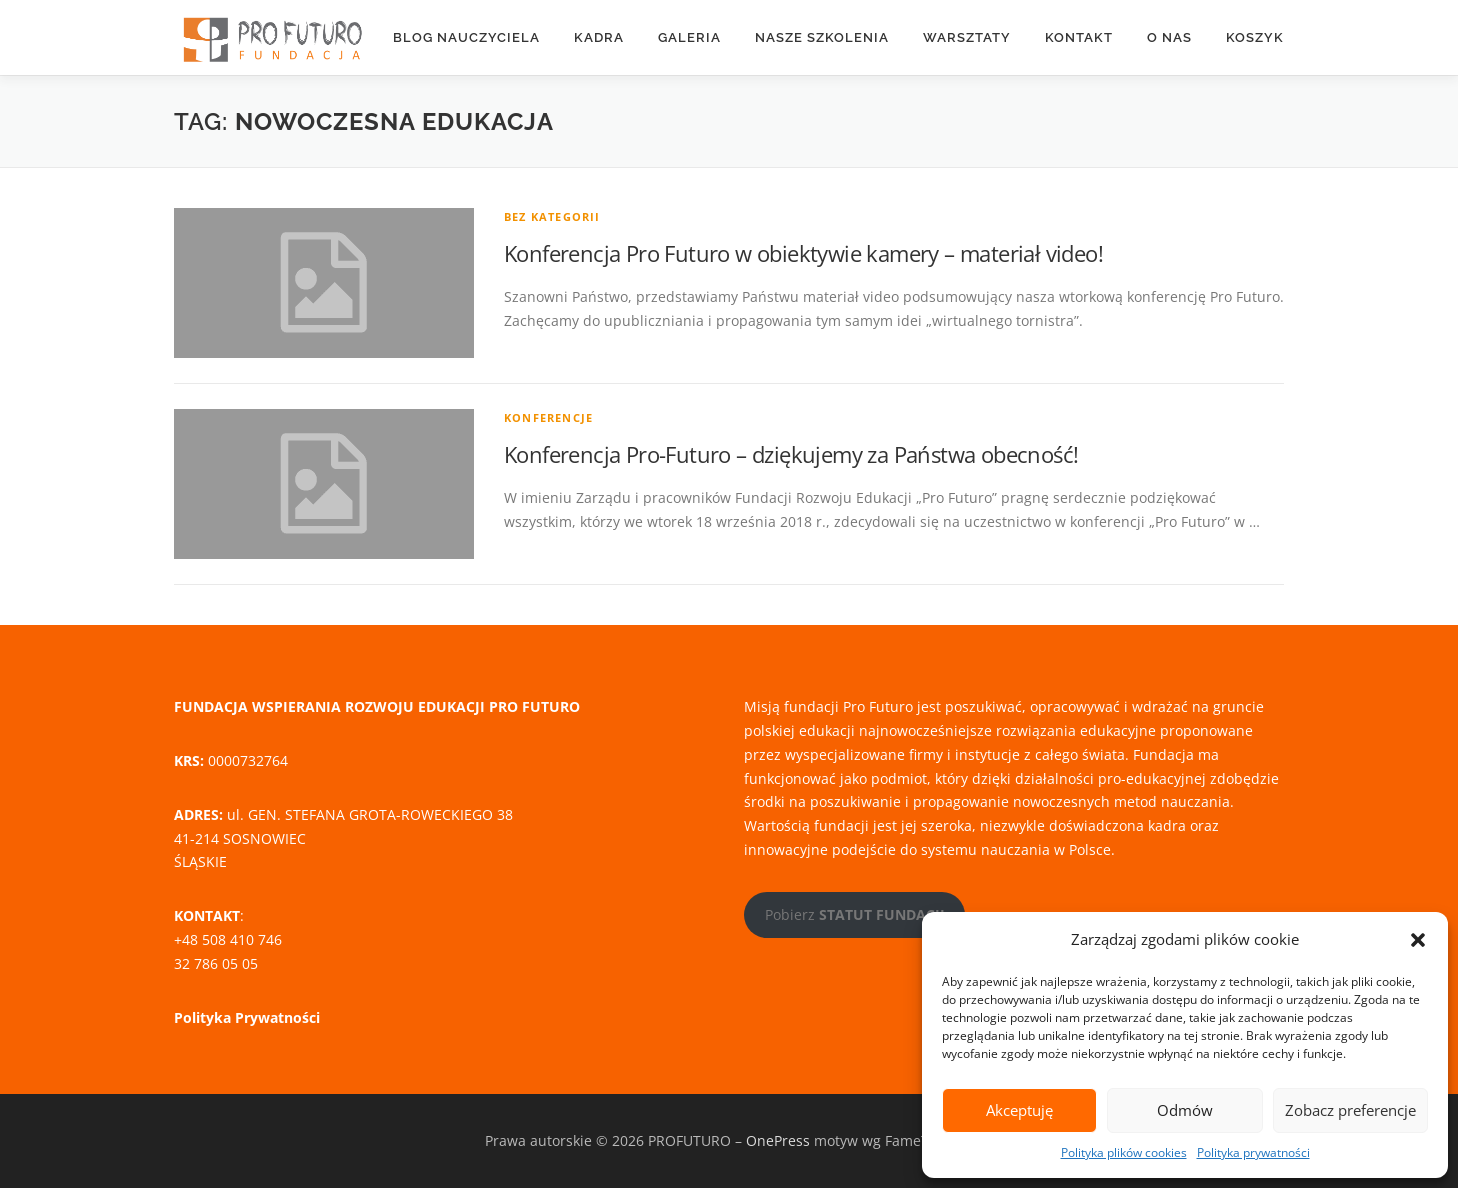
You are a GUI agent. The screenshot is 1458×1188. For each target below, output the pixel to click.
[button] (1418, 940)
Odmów (1185, 1110)
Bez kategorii (552, 216)
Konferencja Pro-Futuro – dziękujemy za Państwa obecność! (791, 454)
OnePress (778, 1140)
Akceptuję (1019, 1110)
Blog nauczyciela (466, 37)
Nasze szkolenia (822, 37)
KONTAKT (1079, 37)
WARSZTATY (967, 37)
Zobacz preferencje (1350, 1110)
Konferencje (548, 417)
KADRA (599, 37)
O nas (1169, 37)
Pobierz (855, 914)
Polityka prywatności (1253, 1152)
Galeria (689, 37)
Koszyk (1255, 37)
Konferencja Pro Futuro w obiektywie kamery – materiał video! (803, 253)
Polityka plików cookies (1124, 1152)
